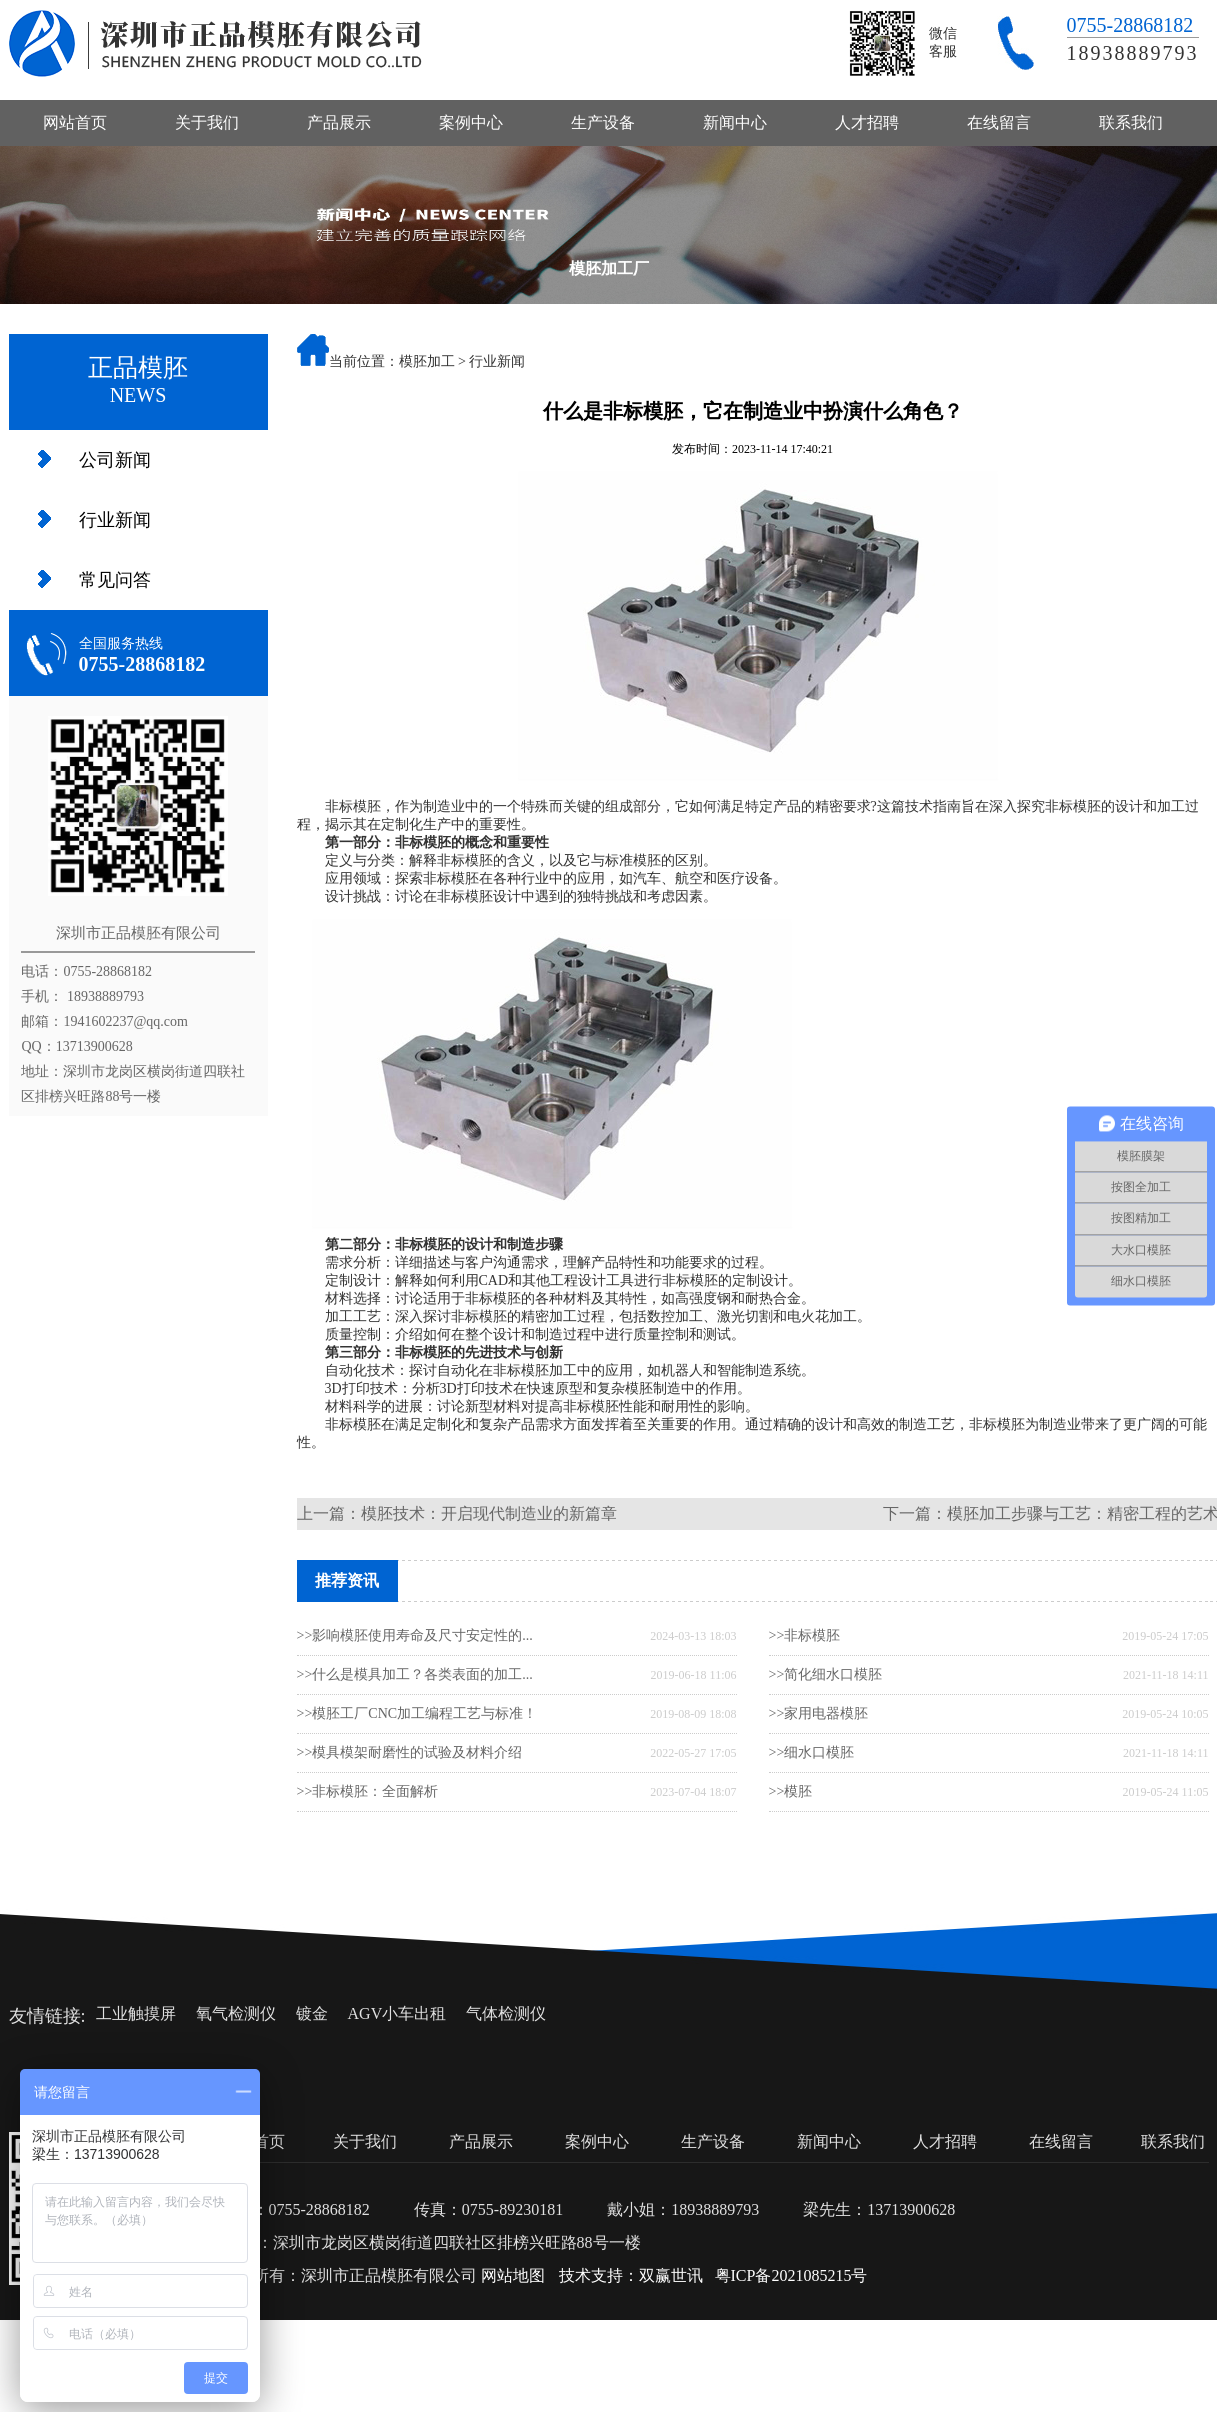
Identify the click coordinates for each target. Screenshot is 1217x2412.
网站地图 (513, 2275)
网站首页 (75, 122)
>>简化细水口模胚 (826, 1674)
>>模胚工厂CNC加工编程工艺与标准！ (417, 1713)
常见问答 (115, 580)
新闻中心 (735, 122)
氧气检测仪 (236, 2013)
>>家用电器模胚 (819, 1713)
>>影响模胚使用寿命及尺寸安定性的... (415, 1635)
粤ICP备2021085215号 (791, 2275)
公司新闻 (115, 460)
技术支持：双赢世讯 (631, 2275)
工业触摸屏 (136, 2013)
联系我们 (1131, 122)
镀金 (312, 2013)
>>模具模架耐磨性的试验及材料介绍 (410, 1752)
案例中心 (471, 122)
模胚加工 (427, 361)
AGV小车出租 (397, 2013)
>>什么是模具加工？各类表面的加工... (415, 1674)
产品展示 (339, 122)
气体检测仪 (506, 2013)
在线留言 (999, 122)
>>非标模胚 (805, 1635)
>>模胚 (791, 1791)
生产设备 (603, 122)
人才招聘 (867, 122)
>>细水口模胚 (812, 1752)
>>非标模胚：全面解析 (368, 1791)
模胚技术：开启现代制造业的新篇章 (489, 1513)
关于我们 (207, 122)
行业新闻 (115, 520)
